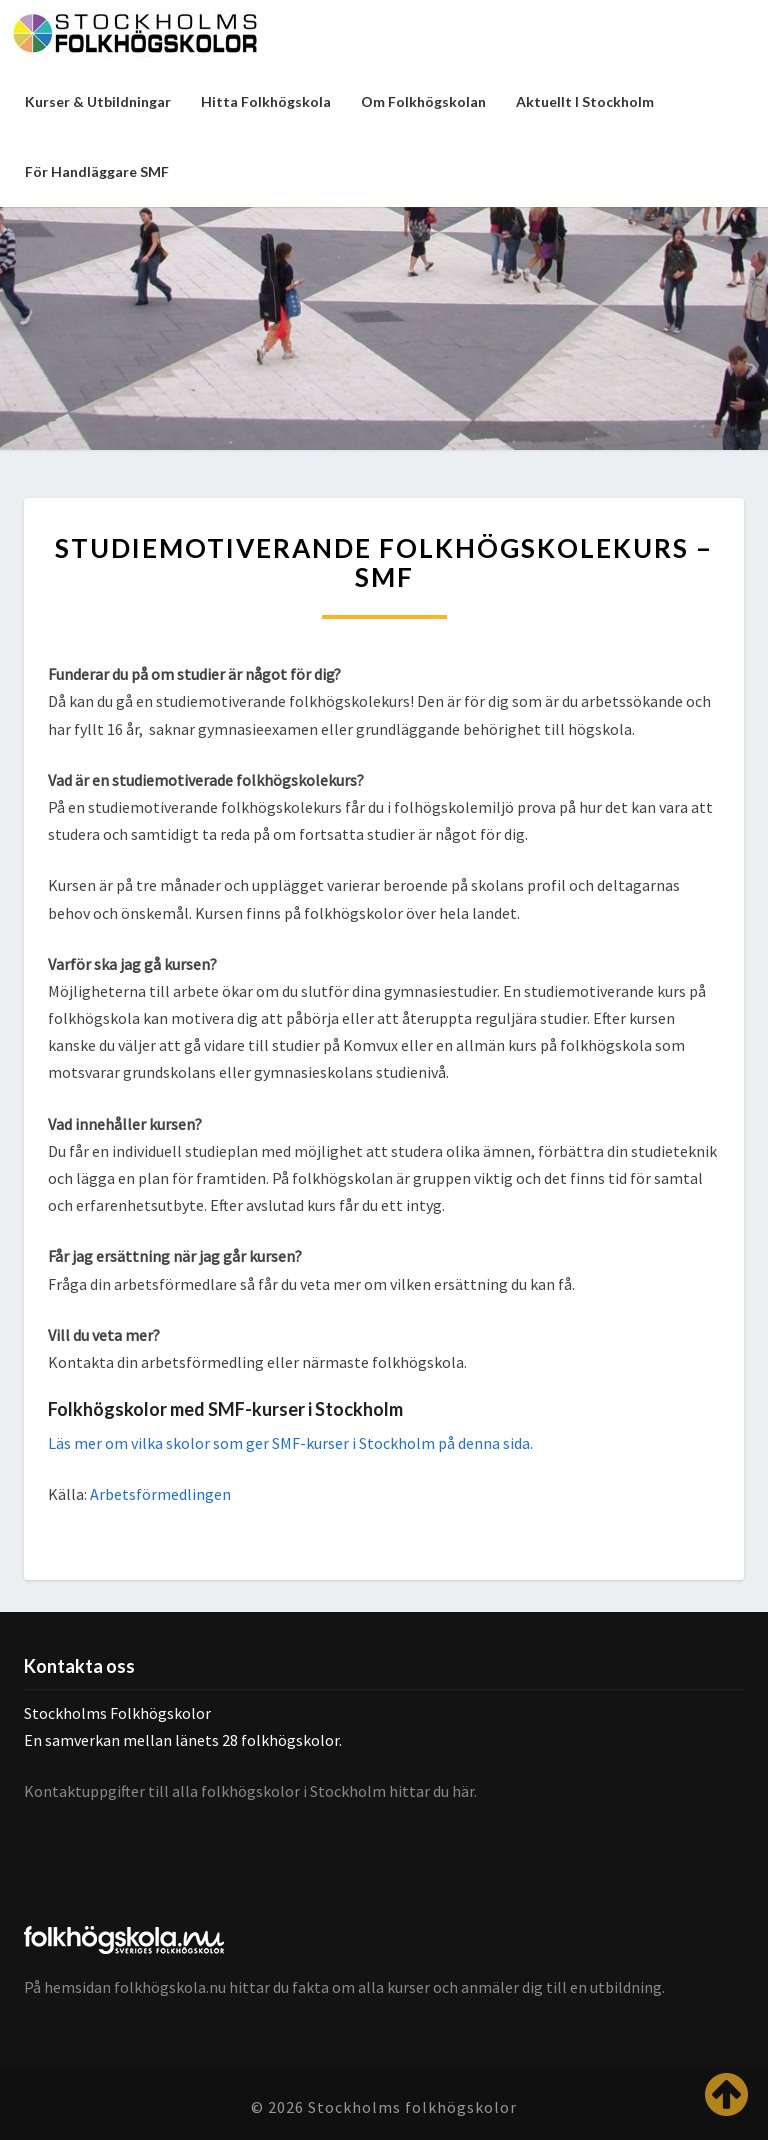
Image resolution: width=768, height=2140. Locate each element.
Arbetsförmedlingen (160, 1494)
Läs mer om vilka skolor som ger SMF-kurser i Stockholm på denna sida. (290, 1443)
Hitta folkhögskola (266, 101)
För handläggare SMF (97, 171)
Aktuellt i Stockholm (585, 101)
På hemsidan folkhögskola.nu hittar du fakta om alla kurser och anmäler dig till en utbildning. (344, 1987)
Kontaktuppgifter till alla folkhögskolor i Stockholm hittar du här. (250, 1791)
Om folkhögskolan (423, 101)
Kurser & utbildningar (98, 101)
